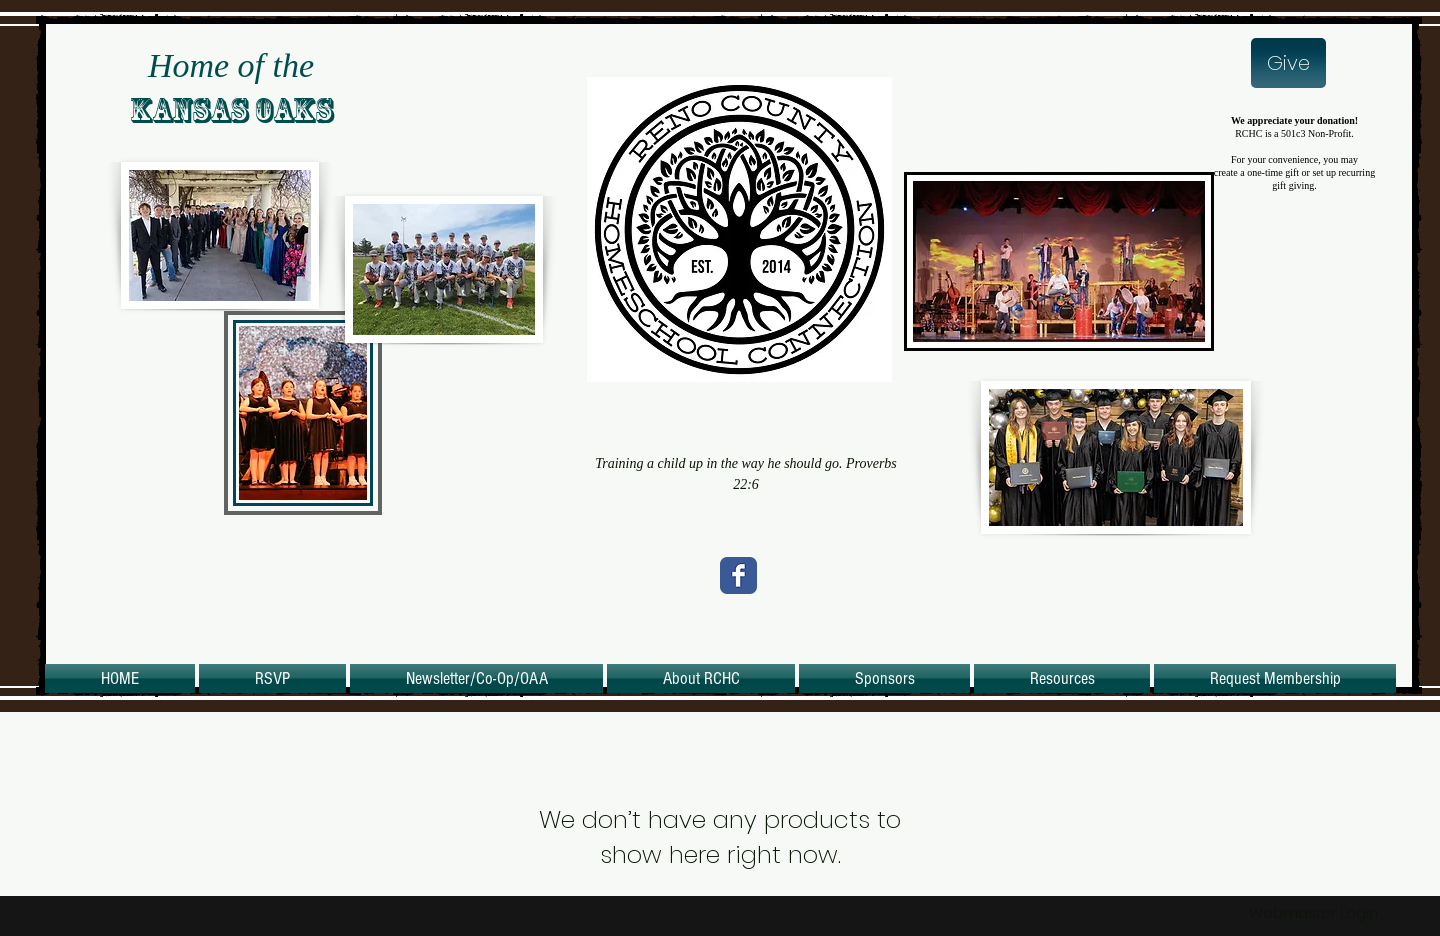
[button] (701, 678)
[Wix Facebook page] (738, 575)
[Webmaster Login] (1313, 912)
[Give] (1288, 63)
